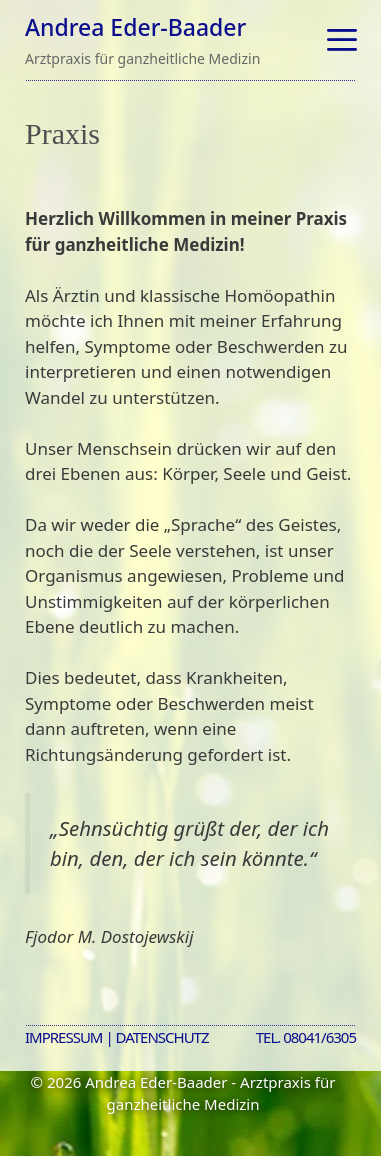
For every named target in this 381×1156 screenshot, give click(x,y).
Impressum (63, 1037)
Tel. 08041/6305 (306, 1037)
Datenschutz (162, 1037)
